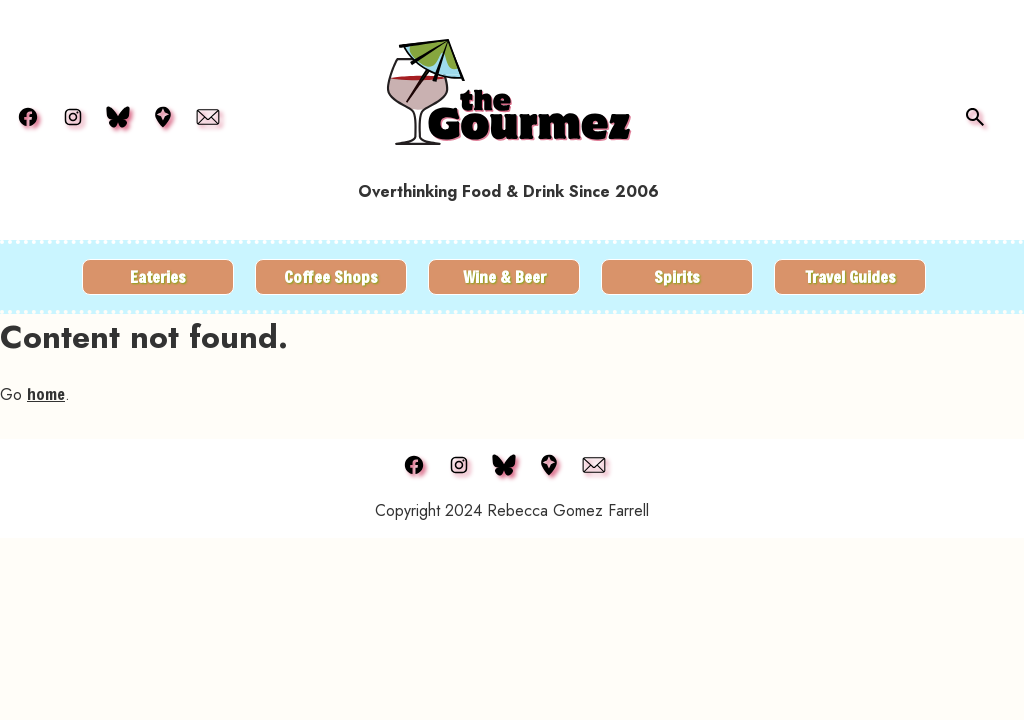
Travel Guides (850, 276)
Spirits (677, 276)
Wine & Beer (504, 276)
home (46, 393)
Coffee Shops (331, 276)
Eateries (158, 276)
